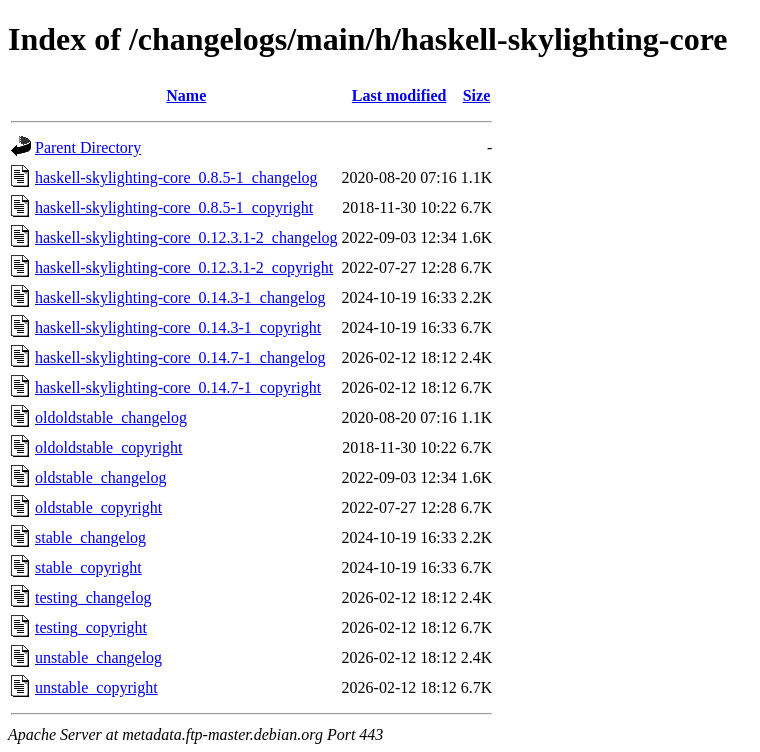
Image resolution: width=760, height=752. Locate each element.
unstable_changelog (98, 657)
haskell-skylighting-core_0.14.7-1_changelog (180, 357)
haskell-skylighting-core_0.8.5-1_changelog (176, 177)
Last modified (399, 95)
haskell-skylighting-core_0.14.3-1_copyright (178, 327)
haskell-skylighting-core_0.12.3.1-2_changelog (186, 237)
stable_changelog (90, 537)
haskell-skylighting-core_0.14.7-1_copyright (178, 387)
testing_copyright (91, 627)
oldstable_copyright (98, 507)
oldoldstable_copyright (109, 447)
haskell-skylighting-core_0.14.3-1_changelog (180, 297)
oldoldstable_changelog (111, 417)
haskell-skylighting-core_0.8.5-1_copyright (174, 207)
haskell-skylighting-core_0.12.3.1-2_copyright (184, 267)
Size (477, 95)
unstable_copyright (96, 687)
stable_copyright (88, 567)
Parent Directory (88, 147)
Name (186, 95)
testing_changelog (93, 597)
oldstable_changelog (101, 477)
